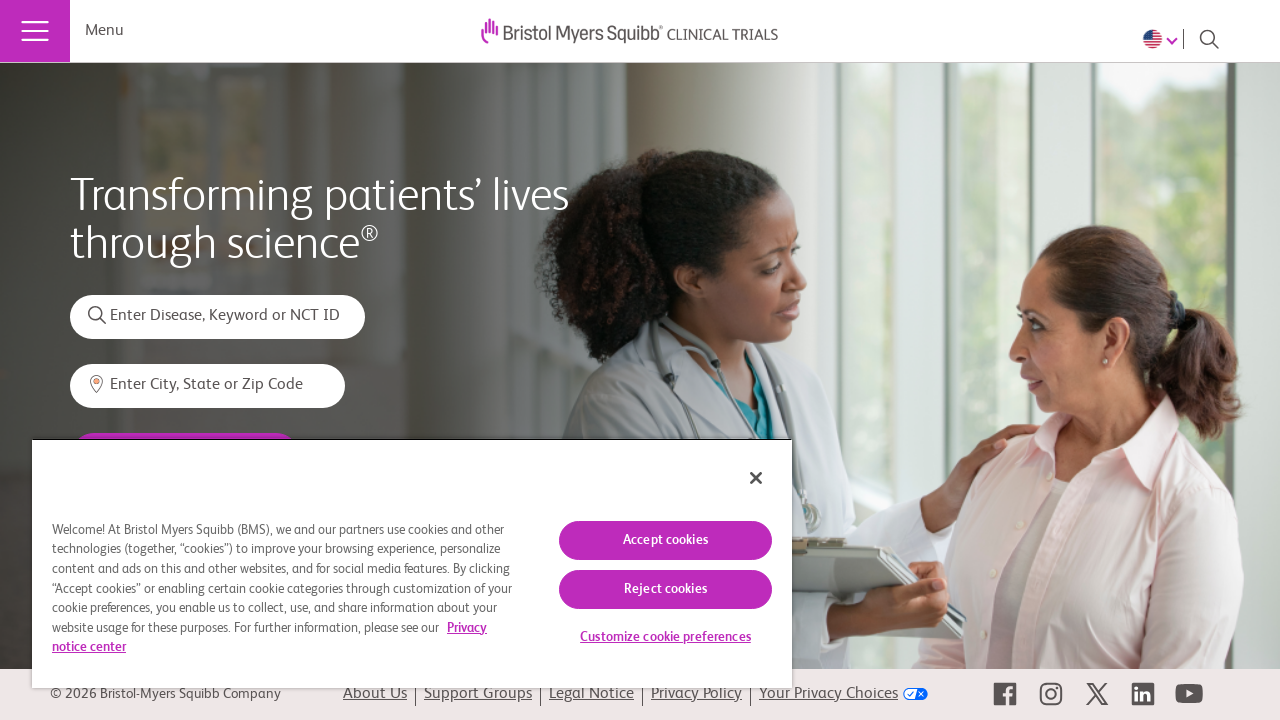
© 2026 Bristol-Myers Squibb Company (165, 694)
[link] (1005, 694)
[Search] (1209, 39)
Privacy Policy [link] (696, 694)
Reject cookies (650, 589)
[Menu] (35, 31)
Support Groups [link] (478, 694)
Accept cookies (650, 540)
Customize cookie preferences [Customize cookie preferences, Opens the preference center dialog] (650, 637)
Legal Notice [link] (591, 694)
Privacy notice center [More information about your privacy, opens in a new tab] (193, 647)
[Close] (738, 478)
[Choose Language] (1163, 39)
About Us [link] (375, 694)
